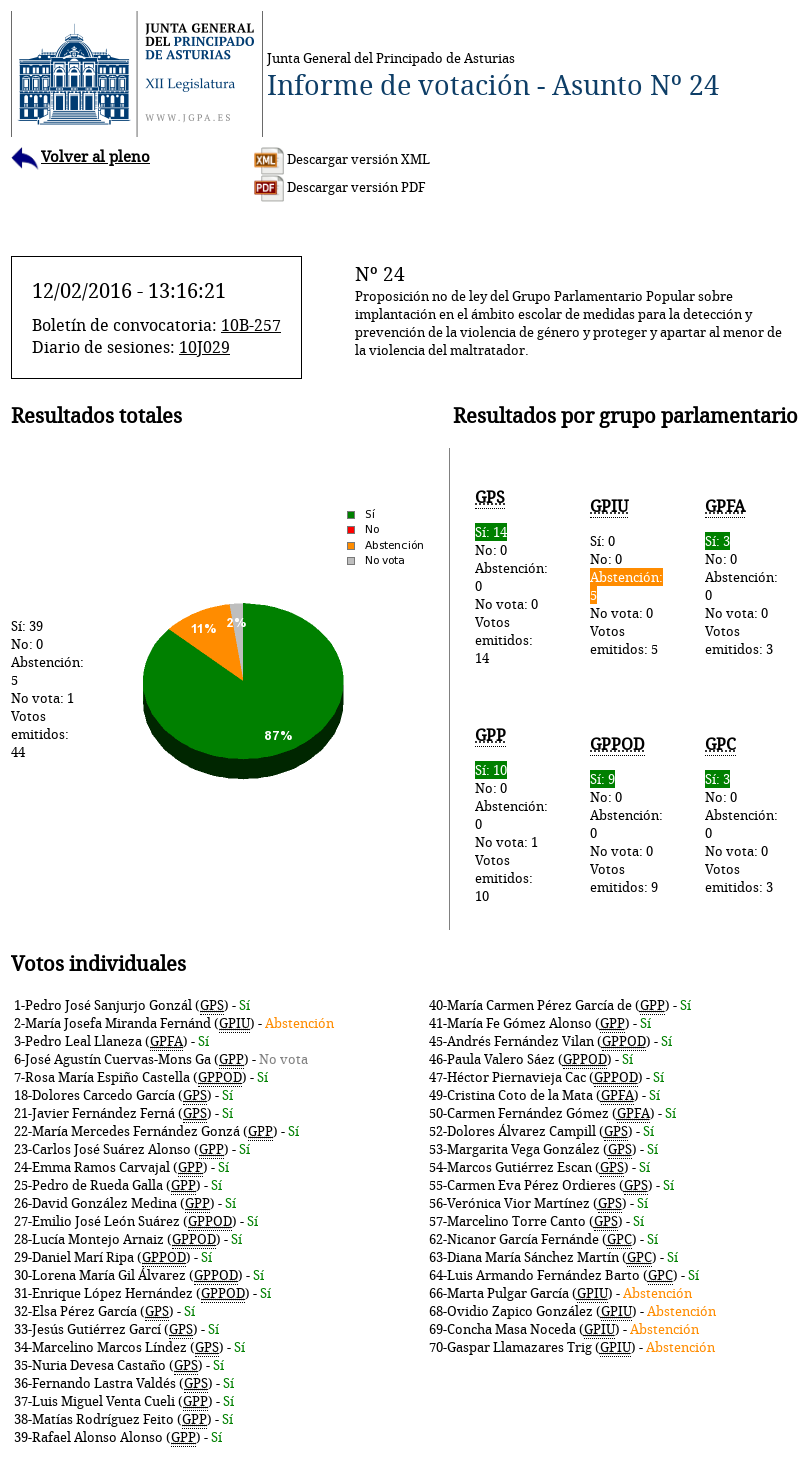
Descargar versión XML (342, 159)
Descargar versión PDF (340, 187)
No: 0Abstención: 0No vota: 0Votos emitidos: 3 (741, 577)
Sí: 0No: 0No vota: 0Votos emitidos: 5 (626, 577)
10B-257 (251, 325)
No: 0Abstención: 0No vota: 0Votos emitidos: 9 (626, 815)
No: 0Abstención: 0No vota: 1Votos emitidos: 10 (511, 815)
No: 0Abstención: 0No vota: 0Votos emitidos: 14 (511, 577)
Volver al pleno (80, 156)
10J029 (204, 347)
